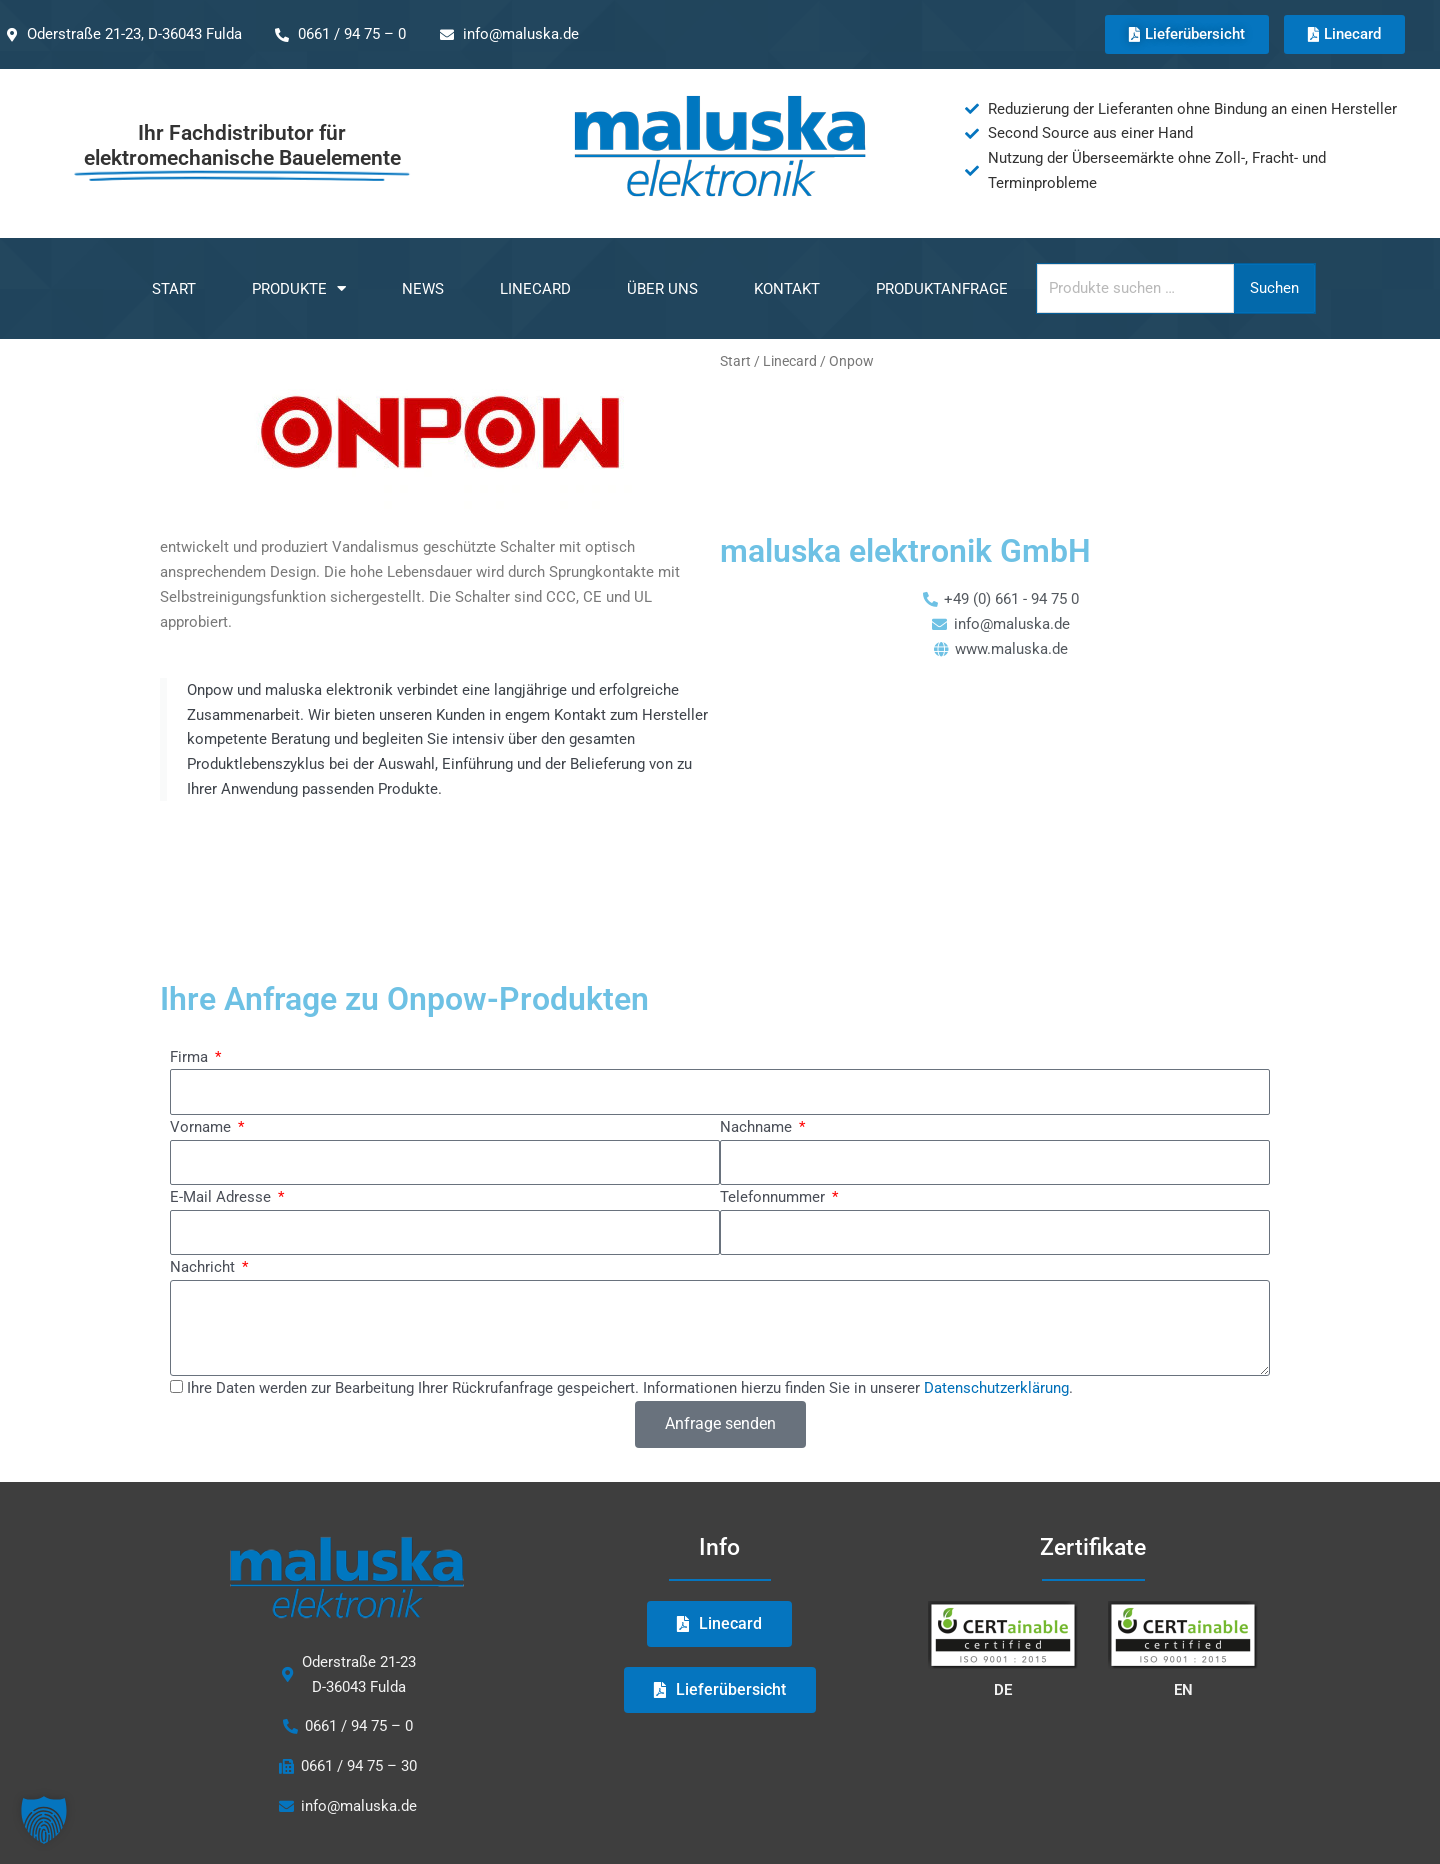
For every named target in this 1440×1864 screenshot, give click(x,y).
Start (174, 289)
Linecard (535, 289)
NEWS (423, 289)
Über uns (662, 289)
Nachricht (204, 1154)
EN (1183, 1577)
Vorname (202, 1014)
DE (1003, 1577)
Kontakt (787, 289)
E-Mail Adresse (222, 1084)
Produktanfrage (942, 289)
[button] (44, 1820)
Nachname (758, 1014)
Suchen (1274, 288)
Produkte (299, 288)
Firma (191, 944)
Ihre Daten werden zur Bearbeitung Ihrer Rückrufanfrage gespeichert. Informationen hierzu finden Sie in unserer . (630, 1275)
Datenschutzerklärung (996, 1275)
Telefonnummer (774, 1084)
